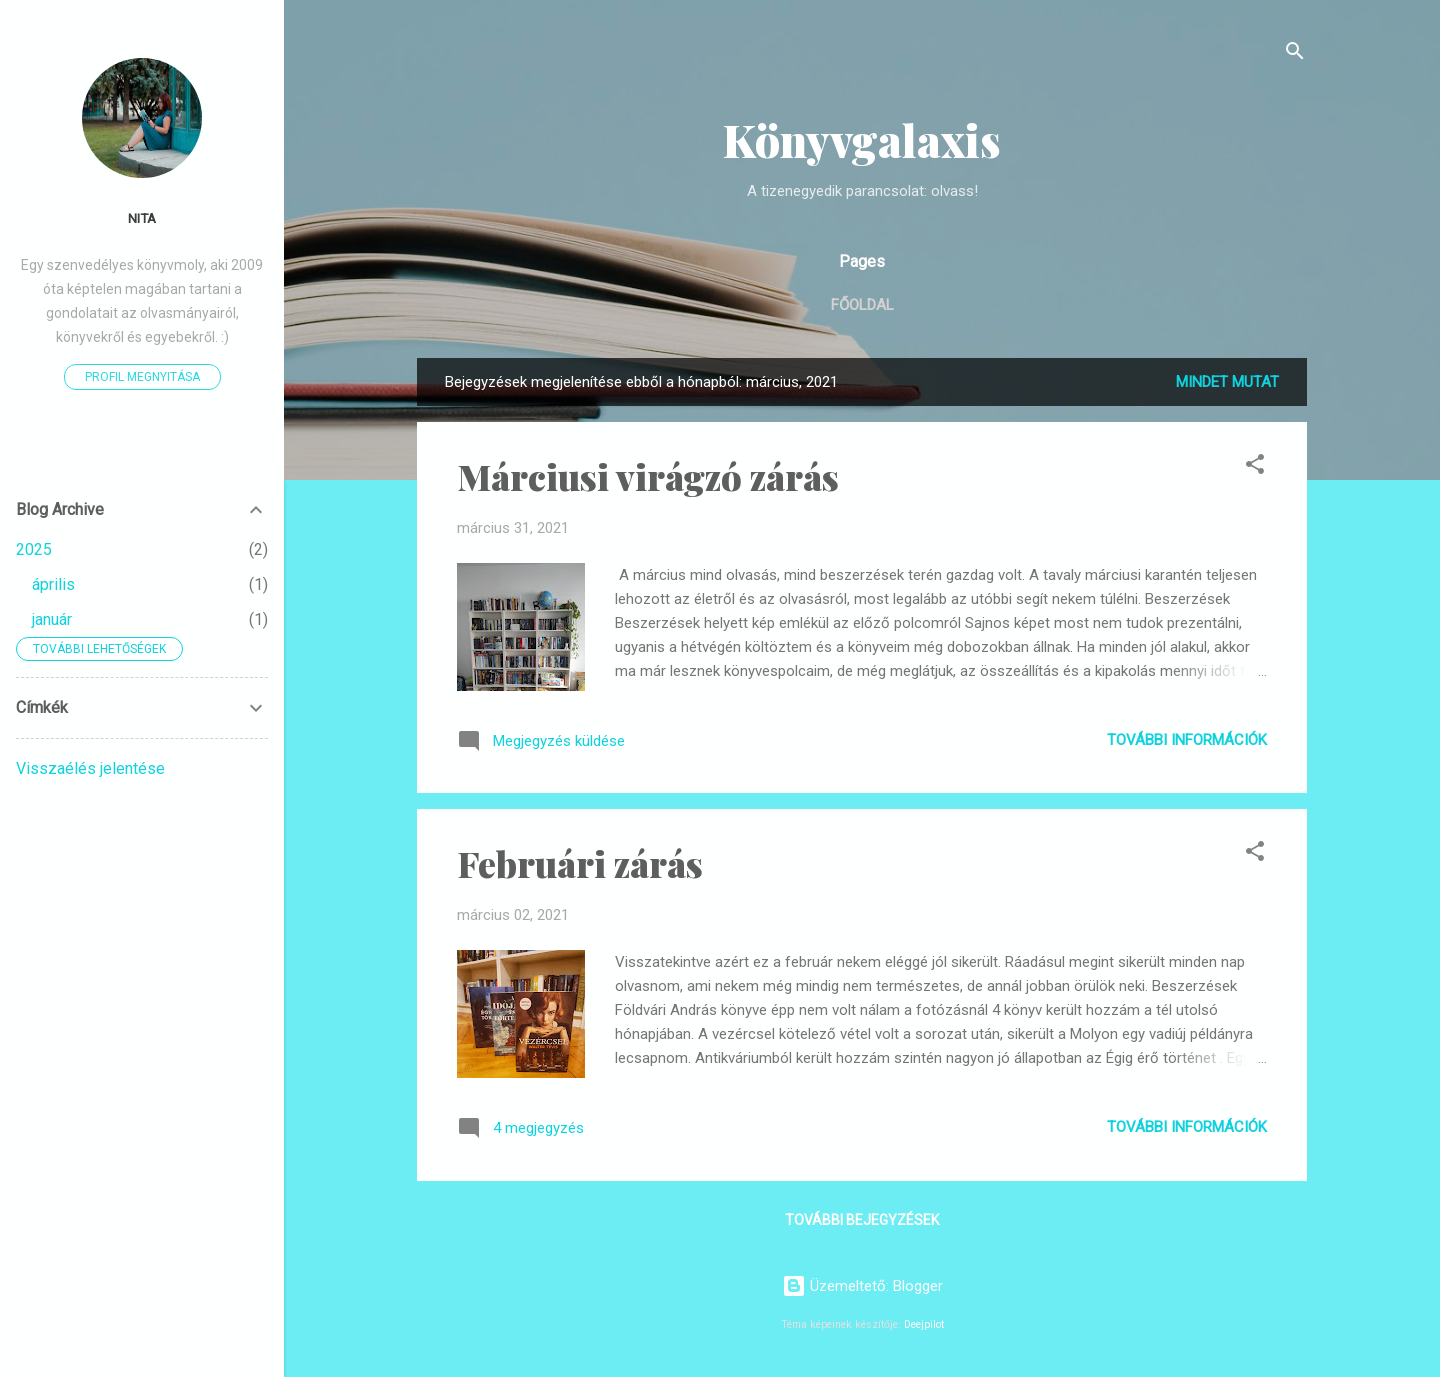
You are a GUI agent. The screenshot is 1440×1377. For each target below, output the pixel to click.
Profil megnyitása (142, 377)
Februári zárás (580, 863)
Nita (142, 218)
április (53, 584)
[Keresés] (1295, 54)
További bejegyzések (862, 1220)
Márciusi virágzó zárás (648, 476)
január (52, 619)
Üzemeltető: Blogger (862, 1286)
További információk (1187, 740)
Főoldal (862, 305)
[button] (1255, 467)
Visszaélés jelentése (90, 768)
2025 (34, 549)
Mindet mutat (1227, 382)
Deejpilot (924, 1324)
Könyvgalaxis (862, 139)
